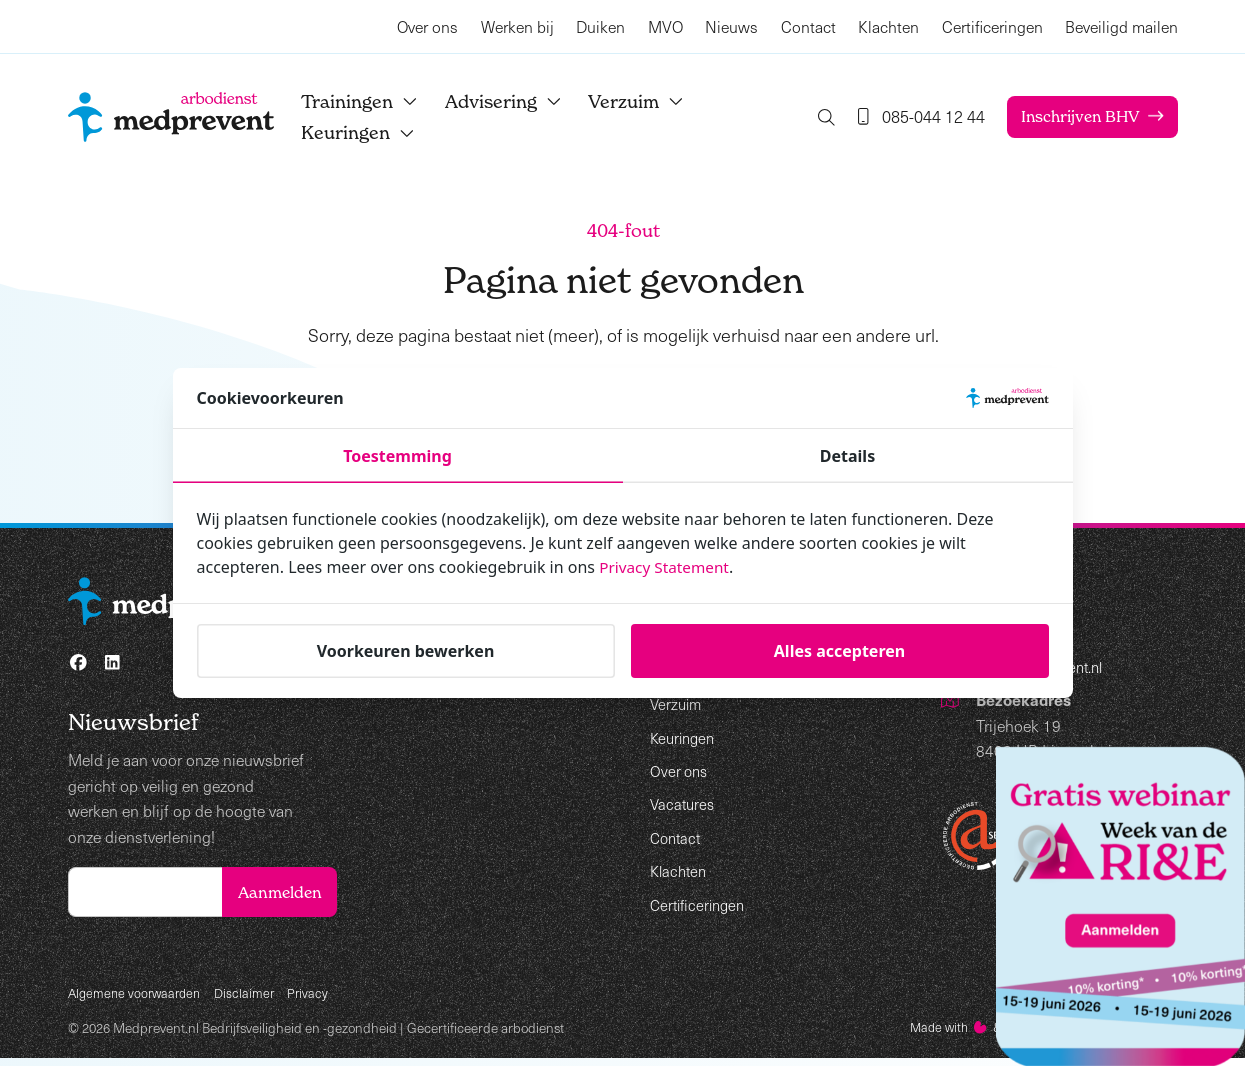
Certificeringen (991, 26)
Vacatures (684, 803)
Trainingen (375, 101)
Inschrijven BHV (1076, 116)
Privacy (318, 998)
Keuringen (374, 132)
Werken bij (516, 26)
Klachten (888, 26)
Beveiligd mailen (1121, 26)
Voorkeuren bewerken (406, 651)
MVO (664, 26)
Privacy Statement (667, 567)
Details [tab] (847, 456)
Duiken (600, 26)
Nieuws (731, 26)
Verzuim (653, 101)
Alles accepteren (839, 651)
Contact (807, 26)
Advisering (519, 101)
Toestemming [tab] (397, 456)
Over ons (427, 26)
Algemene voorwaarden (138, 998)
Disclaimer (252, 998)
